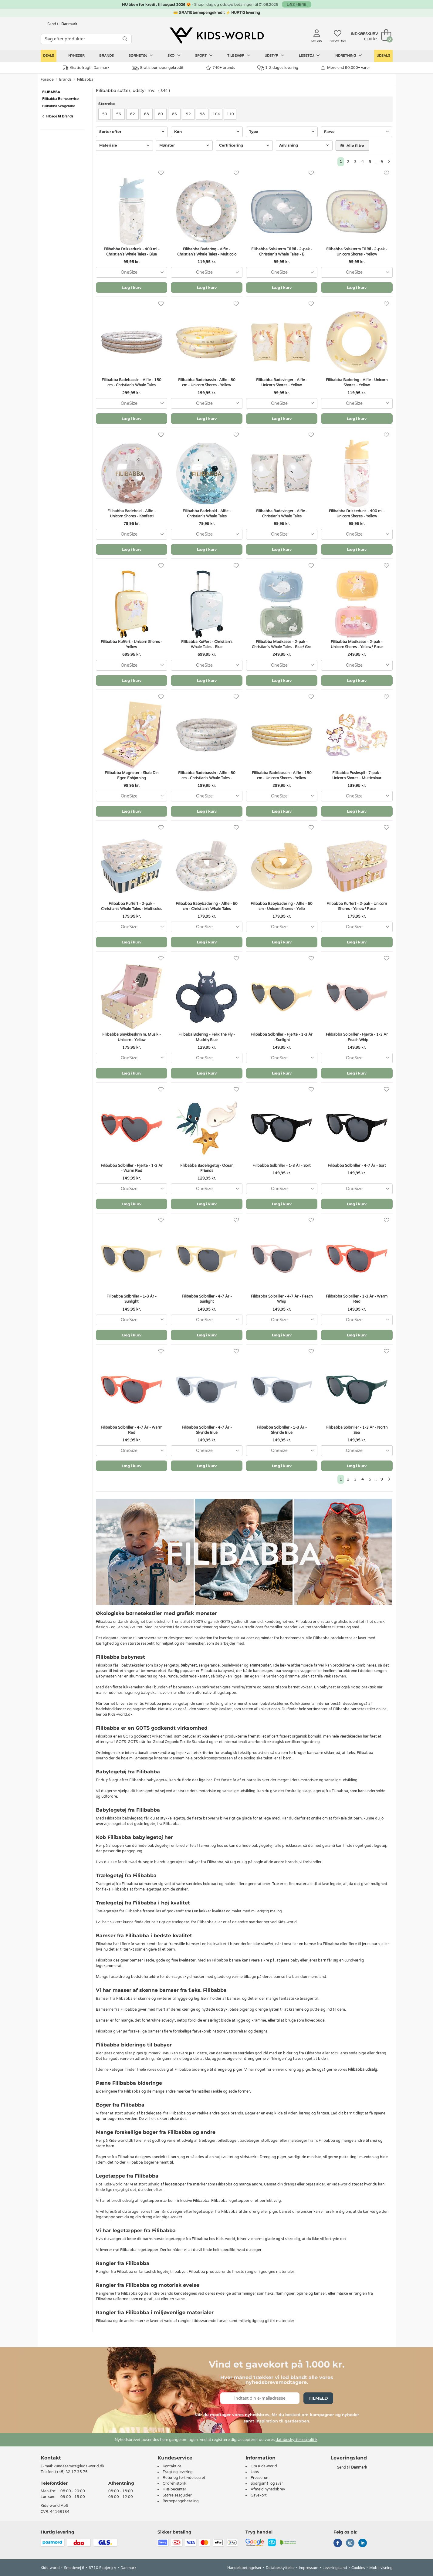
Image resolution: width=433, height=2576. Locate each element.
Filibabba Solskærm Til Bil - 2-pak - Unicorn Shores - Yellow (356, 251)
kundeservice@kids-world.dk (79, 2466)
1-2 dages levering (277, 67)
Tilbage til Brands (57, 116)
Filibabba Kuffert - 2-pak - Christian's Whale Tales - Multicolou (131, 906)
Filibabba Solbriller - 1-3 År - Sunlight (132, 1299)
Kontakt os (172, 2466)
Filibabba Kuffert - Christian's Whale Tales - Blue (206, 644)
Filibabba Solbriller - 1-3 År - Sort (281, 1165)
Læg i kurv (131, 287)
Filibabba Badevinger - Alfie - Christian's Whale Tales (281, 513)
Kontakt (51, 2458)
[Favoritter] (161, 173)
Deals (48, 56)
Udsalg (383, 56)
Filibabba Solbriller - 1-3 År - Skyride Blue (282, 1430)
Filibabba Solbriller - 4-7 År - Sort (357, 1165)
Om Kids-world (264, 2466)
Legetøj (309, 55)
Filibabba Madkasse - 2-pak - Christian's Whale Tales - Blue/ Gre (281, 644)
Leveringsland (335, 2568)
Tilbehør (238, 55)
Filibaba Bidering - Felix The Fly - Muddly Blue (206, 1037)
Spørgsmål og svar (267, 2483)
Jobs (255, 2472)
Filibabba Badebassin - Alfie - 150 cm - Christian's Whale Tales (131, 382)
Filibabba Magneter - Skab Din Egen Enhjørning (131, 775)
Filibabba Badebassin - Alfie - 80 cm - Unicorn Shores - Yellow (206, 382)
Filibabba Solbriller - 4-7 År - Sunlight (207, 1299)
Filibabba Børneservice (60, 99)
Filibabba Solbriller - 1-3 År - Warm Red (356, 1299)
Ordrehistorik (174, 2483)
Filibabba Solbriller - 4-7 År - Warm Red (131, 1430)
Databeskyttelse (280, 2568)
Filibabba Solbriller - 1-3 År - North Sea (356, 1430)
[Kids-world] (217, 35)
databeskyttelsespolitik (296, 2439)
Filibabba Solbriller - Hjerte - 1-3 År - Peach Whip (357, 1037)
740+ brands (220, 68)
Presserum (260, 2478)
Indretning (348, 55)
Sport (204, 55)
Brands (106, 56)
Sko (174, 55)
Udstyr (274, 55)
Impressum (308, 2568)
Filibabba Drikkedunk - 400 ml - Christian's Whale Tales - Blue (132, 251)
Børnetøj (140, 55)
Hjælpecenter (174, 2489)
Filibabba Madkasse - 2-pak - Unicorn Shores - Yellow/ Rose (357, 644)
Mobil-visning (381, 2568)
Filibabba (85, 79)
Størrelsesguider (177, 2495)
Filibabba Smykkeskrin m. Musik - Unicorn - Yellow (131, 1037)
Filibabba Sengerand (58, 106)
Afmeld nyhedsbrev (268, 2489)
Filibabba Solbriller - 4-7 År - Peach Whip (282, 1299)
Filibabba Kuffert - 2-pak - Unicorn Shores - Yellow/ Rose (356, 906)
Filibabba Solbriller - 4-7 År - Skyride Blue (207, 1430)
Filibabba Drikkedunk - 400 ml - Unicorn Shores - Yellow (357, 513)
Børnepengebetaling (181, 2501)
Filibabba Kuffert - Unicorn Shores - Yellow (131, 644)
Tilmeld (318, 2398)
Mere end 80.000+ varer (345, 68)
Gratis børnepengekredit (158, 68)
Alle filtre (352, 145)
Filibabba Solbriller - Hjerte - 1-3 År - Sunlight (282, 1037)
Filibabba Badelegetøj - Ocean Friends (206, 1168)
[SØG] (125, 39)
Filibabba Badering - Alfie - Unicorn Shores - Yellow (356, 382)
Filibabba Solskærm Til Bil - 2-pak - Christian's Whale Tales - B (281, 251)
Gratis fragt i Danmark (86, 68)
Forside (47, 79)
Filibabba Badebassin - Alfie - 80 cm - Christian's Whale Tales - (206, 775)
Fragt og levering (178, 2472)
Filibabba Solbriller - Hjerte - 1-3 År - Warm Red (132, 1168)
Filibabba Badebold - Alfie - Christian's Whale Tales (207, 513)
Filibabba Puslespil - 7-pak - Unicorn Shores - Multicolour (356, 775)
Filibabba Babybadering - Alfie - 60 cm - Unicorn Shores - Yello (282, 906)
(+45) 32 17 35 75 (71, 2472)
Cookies (358, 2568)
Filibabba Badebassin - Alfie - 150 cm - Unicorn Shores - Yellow (282, 775)
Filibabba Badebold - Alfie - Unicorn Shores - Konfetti (131, 513)
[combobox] (131, 272)
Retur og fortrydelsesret (184, 2478)
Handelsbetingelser (244, 2568)
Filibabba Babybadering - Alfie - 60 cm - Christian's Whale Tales (207, 906)
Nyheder (76, 56)
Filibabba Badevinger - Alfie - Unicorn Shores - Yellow (281, 382)
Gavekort (259, 2495)
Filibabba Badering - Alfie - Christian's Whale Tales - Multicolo (206, 251)
